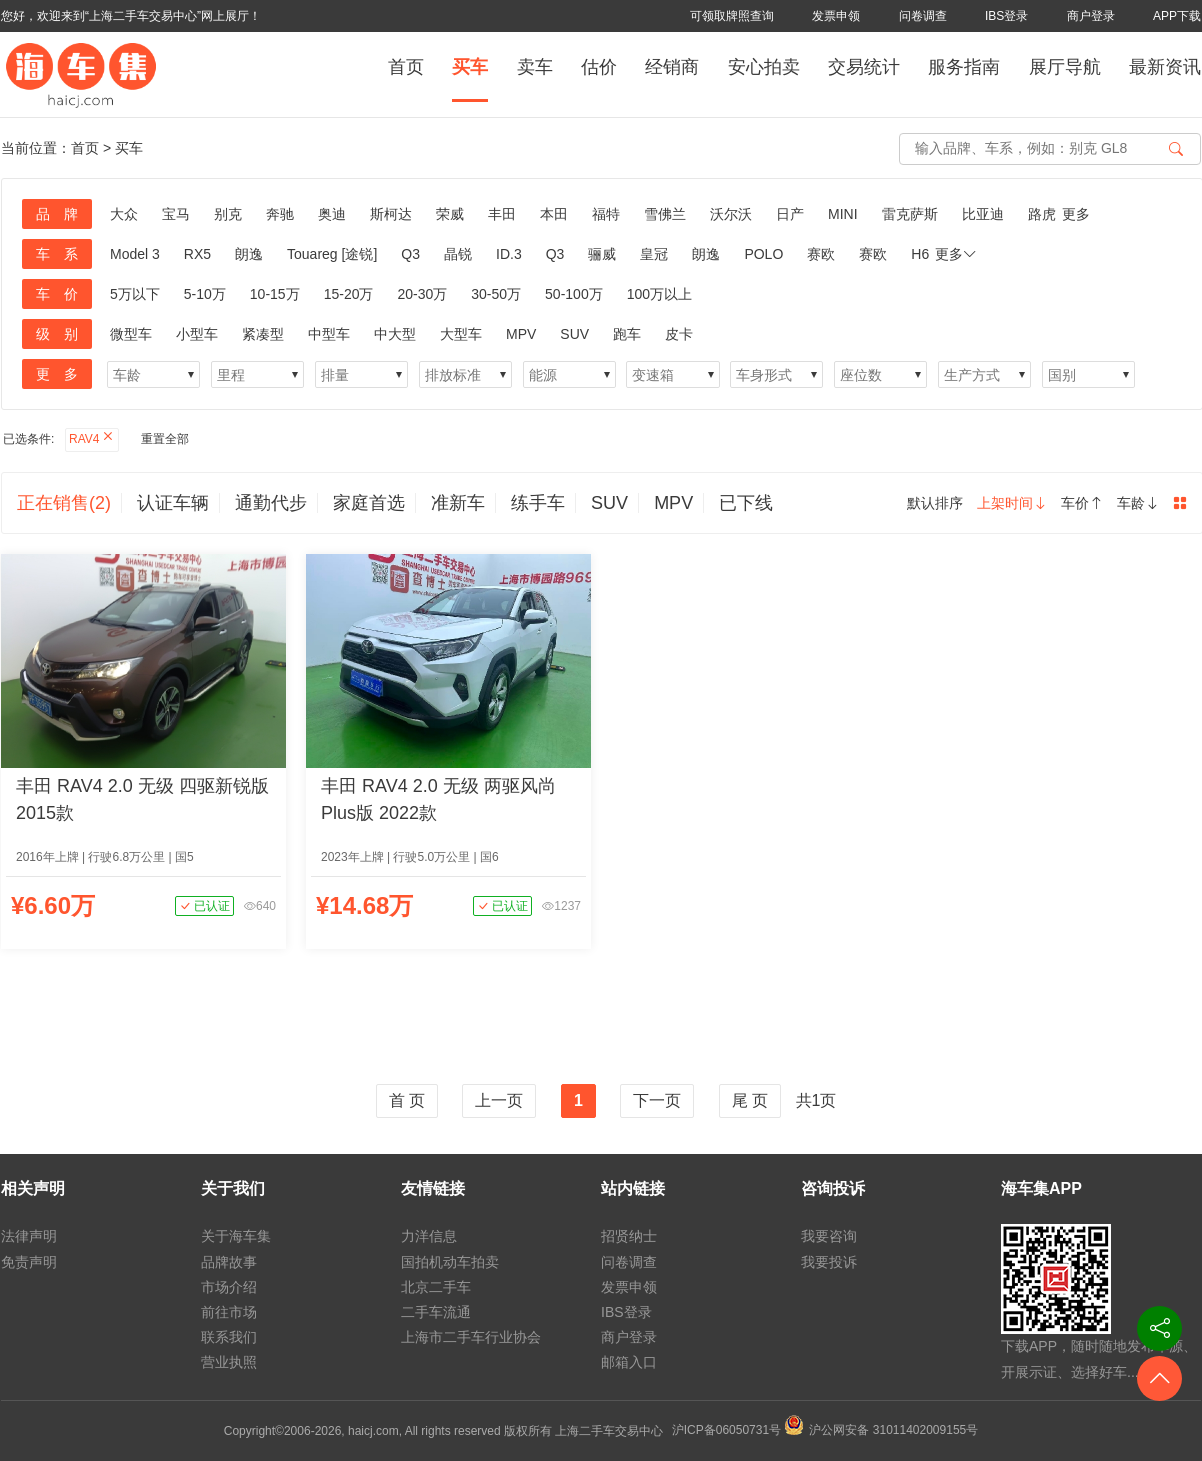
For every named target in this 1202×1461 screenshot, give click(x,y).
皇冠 (654, 254)
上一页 (499, 1100)
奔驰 (280, 214)
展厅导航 (1065, 67)
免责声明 (29, 1262)
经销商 (672, 67)
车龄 (1138, 503)
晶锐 (458, 254)
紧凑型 (263, 334)
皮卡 (679, 334)
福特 (606, 214)
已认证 (204, 906)
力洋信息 (429, 1236)
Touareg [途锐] (332, 254)
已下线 (746, 503)
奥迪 (332, 214)
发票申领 (836, 16)
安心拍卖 (764, 67)
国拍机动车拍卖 (450, 1262)
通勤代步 (271, 503)
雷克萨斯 (910, 214)
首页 (406, 67)
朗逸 (249, 254)
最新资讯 (1165, 67)
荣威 (450, 214)
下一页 (657, 1100)
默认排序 (935, 503)
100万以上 (659, 294)
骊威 (602, 254)
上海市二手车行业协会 (471, 1337)
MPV (521, 334)
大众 (124, 214)
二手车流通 (436, 1312)
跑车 (627, 334)
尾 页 (750, 1100)
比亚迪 (983, 214)
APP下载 (1177, 16)
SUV (574, 334)
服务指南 (964, 67)
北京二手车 (436, 1287)
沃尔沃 (731, 214)
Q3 (410, 254)
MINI (843, 214)
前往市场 (229, 1312)
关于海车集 (236, 1236)
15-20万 (349, 294)
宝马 (176, 214)
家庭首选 (369, 503)
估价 (599, 67)
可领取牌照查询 (732, 16)
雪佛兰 (665, 214)
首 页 (407, 1100)
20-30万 (422, 294)
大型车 (461, 334)
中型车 (329, 334)
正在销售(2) (64, 503)
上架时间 (1012, 503)
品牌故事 (229, 1262)
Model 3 (135, 254)
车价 (1082, 503)
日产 (790, 214)
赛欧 (821, 254)
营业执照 (229, 1362)
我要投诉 (829, 1262)
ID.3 (509, 254)
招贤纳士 (629, 1236)
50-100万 (574, 294)
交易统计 (864, 67)
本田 (554, 214)
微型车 (131, 334)
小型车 (197, 334)
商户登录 (1091, 16)
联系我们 (229, 1337)
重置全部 (165, 439)
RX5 (197, 254)
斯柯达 (391, 214)
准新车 (458, 503)
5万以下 (135, 294)
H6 (920, 254)
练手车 (538, 503)
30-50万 (496, 294)
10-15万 (275, 294)
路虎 (1042, 214)
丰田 (502, 214)
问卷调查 (923, 16)
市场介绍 (229, 1287)
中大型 (395, 334)
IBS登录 (1006, 16)
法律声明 (29, 1236)
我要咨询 (829, 1236)
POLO (763, 254)
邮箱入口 (629, 1362)
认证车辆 (173, 503)
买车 (470, 67)
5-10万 (205, 294)
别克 (228, 214)
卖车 (535, 67)
